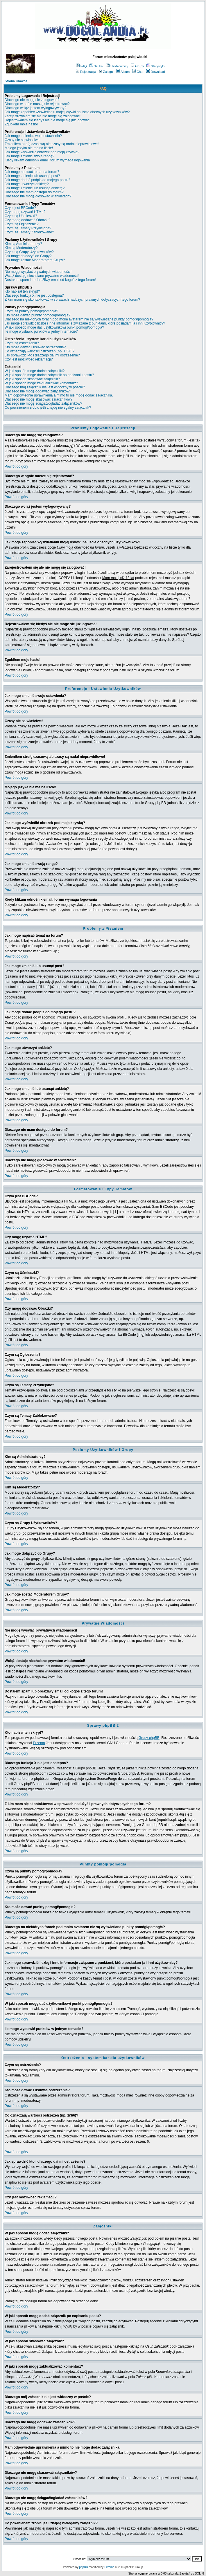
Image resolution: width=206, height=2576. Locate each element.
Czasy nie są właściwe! (22, 140)
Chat (137, 71)
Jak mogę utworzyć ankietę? (27, 184)
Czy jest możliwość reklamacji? (29, 359)
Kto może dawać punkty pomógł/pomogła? (37, 315)
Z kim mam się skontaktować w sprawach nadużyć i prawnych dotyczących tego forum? (72, 300)
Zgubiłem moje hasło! (21, 124)
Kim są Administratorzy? (23, 244)
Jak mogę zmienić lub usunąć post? (32, 176)
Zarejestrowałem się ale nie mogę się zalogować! (42, 116)
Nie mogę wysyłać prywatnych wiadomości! (38, 272)
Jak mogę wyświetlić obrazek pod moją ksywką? (42, 152)
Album (123, 71)
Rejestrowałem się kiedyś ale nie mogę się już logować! (47, 120)
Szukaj (96, 66)
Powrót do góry (16, 466)
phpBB (83, 2567)
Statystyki (155, 66)
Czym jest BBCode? (20, 208)
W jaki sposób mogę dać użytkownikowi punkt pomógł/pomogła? (54, 327)
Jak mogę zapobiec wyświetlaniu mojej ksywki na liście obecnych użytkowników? (67, 112)
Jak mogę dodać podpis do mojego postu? (37, 180)
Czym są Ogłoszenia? (22, 224)
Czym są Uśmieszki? (21, 216)
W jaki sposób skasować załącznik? (32, 379)
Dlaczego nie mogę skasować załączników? (38, 399)
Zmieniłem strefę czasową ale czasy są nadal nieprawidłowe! (51, 144)
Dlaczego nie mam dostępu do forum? (34, 192)
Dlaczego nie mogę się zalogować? (32, 100)
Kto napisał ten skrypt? (22, 291)
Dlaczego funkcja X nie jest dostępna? (34, 295)
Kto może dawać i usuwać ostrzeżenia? (35, 347)
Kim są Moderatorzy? (21, 248)
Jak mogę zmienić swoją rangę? (29, 156)
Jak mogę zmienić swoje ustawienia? (33, 136)
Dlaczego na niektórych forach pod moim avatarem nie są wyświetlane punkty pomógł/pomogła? (79, 319)
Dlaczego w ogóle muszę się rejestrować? (37, 104)
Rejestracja (86, 71)
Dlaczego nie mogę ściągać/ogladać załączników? (43, 403)
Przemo (39, 1743)
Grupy (137, 66)
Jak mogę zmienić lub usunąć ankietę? (35, 188)
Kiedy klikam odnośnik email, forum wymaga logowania (47, 160)
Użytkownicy (117, 66)
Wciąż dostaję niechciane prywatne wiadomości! (42, 276)
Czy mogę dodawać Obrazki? (27, 220)
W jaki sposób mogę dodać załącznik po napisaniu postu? (49, 375)
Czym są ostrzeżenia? (22, 343)
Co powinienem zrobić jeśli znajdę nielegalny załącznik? (48, 407)
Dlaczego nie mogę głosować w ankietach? (38, 196)
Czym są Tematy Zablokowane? (29, 232)
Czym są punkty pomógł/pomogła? (31, 311)
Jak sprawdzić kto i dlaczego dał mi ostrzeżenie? (42, 355)
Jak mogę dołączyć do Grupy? (28, 256)
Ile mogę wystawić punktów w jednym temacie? (41, 331)
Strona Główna (16, 81)
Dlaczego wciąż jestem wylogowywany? (35, 108)
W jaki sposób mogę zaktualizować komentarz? (41, 383)
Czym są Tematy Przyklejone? (28, 228)
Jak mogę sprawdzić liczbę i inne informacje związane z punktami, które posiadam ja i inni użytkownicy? (85, 323)
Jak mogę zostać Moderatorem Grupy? (35, 260)
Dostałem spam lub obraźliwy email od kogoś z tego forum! (50, 280)
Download (155, 71)
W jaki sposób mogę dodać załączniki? (35, 371)
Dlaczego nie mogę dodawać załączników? (38, 391)
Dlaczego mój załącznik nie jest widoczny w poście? (45, 387)
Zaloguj (106, 71)
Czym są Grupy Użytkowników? (29, 252)
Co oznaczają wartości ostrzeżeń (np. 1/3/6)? (39, 351)
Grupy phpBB (149, 1738)
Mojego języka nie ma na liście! (29, 148)
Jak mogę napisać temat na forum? (32, 172)
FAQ (81, 66)
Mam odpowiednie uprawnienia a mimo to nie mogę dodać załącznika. (59, 395)
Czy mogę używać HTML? (25, 212)
